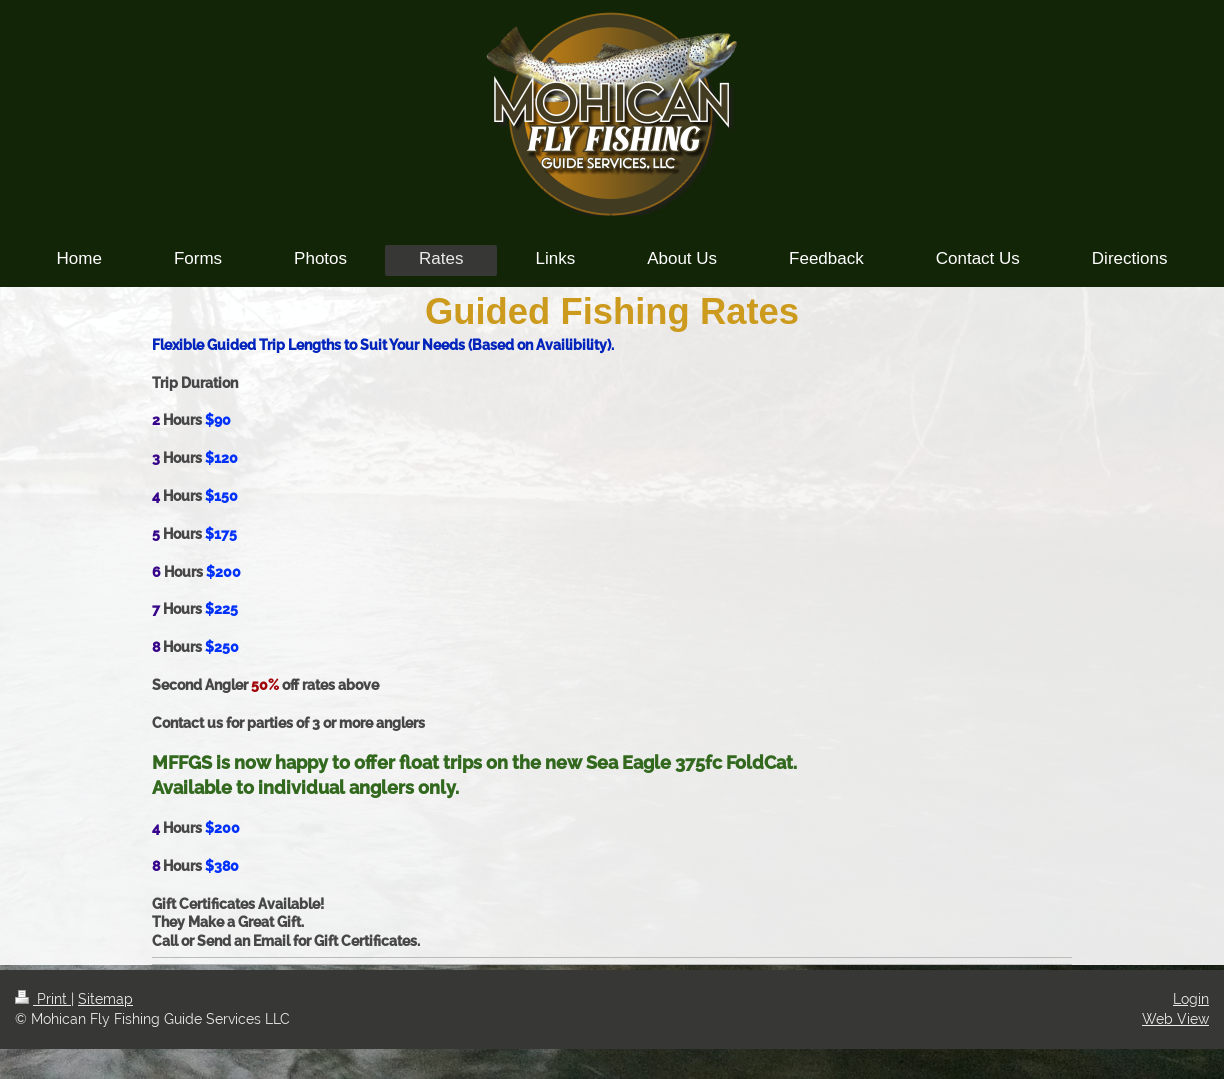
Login (1191, 999)
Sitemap (105, 999)
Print (43, 999)
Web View (1175, 1019)
